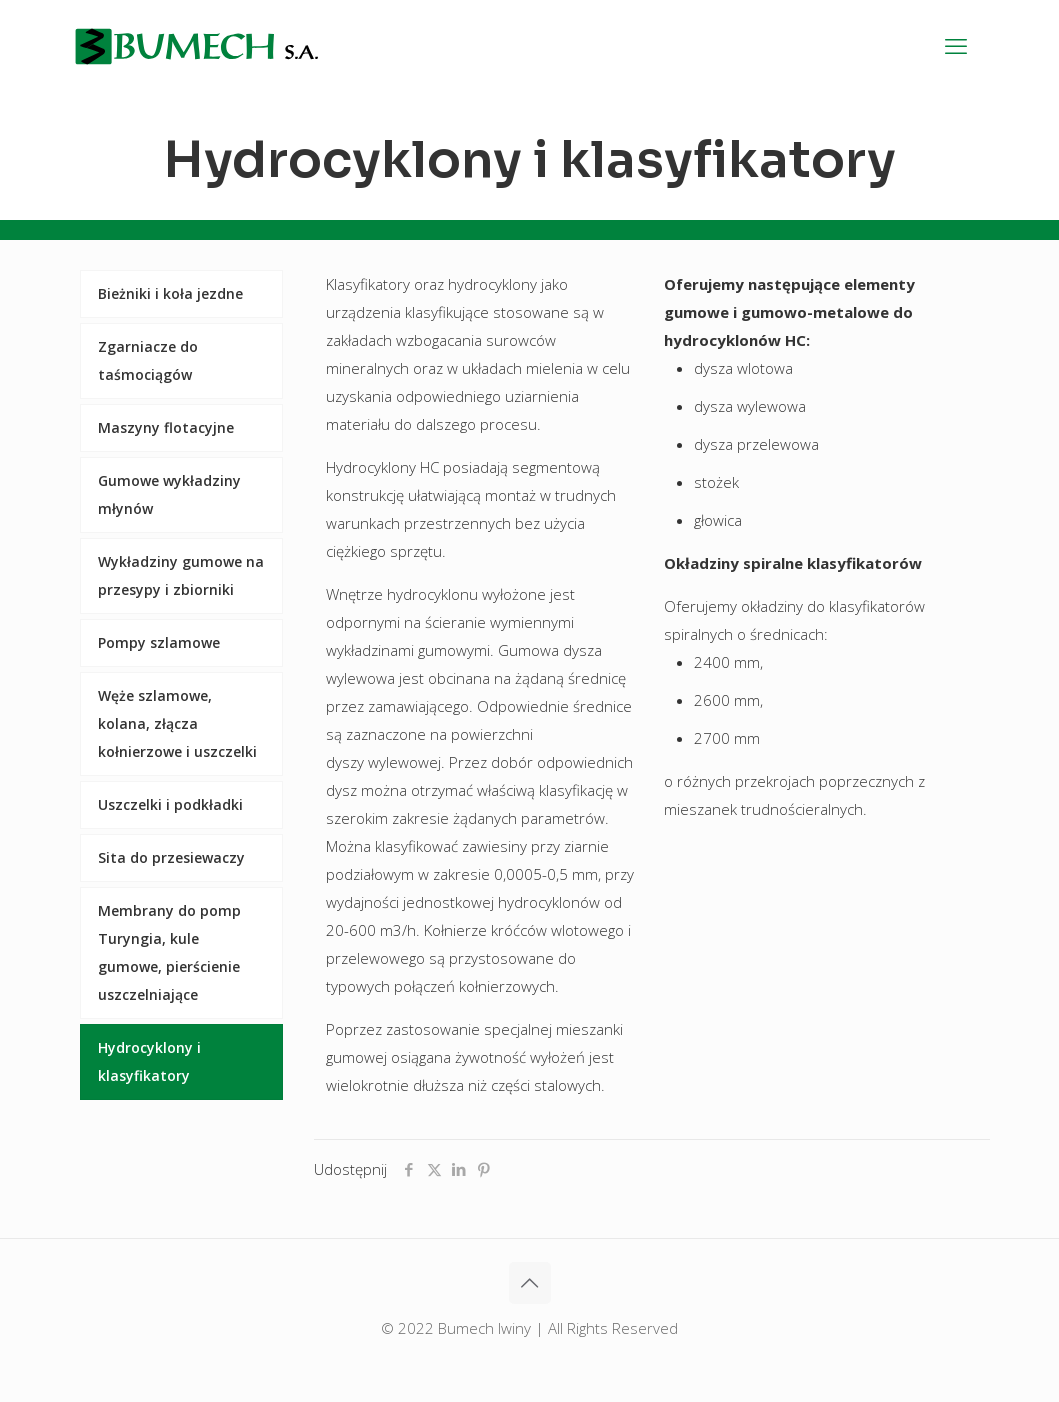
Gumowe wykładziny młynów (169, 494)
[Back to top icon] (530, 1283)
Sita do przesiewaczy (171, 857)
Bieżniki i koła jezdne (170, 293)
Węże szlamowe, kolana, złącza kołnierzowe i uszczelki (177, 723)
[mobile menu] (956, 45)
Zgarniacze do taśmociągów (148, 360)
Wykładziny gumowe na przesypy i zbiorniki (181, 575)
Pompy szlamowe (159, 642)
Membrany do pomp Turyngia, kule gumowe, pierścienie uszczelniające (169, 952)
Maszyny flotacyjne (166, 427)
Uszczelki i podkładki (170, 804)
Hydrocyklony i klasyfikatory (149, 1061)
